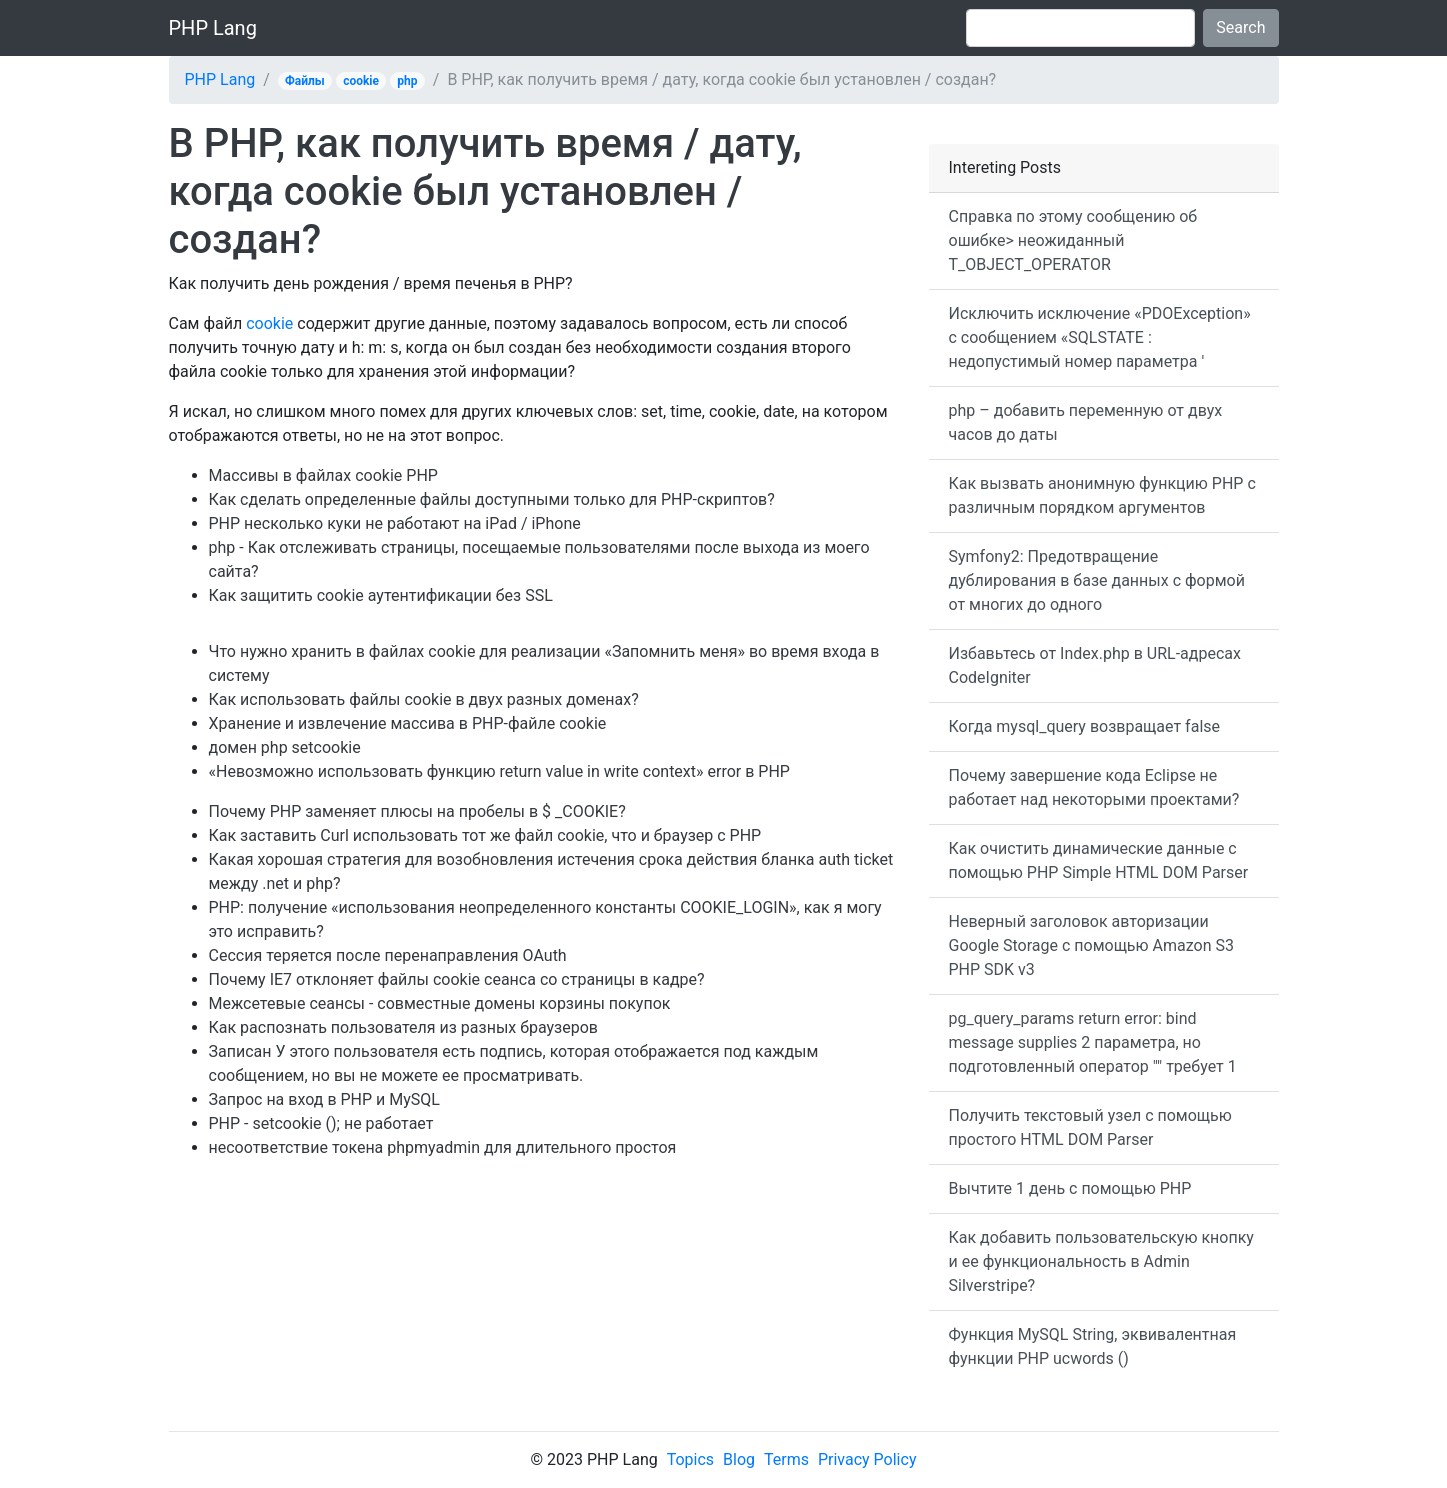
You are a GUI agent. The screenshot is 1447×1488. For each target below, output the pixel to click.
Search (1240, 27)
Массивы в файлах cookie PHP (323, 475)
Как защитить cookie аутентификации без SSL (381, 595)
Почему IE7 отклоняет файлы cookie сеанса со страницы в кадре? (457, 979)
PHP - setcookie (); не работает (321, 1123)
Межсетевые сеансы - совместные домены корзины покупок (440, 1003)
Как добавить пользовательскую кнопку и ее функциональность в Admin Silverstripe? (1101, 1261)
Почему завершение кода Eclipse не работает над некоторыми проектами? (1094, 787)
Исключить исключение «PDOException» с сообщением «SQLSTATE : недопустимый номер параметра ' (1100, 337)
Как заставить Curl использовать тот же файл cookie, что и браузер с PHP (485, 835)
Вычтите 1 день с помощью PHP (1070, 1188)
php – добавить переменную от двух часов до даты (1086, 422)
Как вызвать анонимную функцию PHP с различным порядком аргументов (1102, 495)
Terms (786, 1459)
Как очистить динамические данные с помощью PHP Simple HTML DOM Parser (1099, 860)
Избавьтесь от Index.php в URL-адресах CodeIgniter (1095, 665)
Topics (690, 1459)
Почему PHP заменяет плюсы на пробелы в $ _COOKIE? (417, 811)
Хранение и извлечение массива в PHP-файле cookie (408, 723)
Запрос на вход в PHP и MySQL (324, 1099)
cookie (361, 81)
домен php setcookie (285, 747)
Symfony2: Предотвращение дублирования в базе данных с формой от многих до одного (1097, 580)
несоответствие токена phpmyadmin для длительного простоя (443, 1147)
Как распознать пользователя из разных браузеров (403, 1027)
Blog (739, 1459)
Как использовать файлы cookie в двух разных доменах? (424, 699)
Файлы (305, 81)
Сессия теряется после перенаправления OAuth (388, 955)
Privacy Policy (867, 1459)
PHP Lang (213, 28)
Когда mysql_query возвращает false (1085, 726)
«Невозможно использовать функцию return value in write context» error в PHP (499, 771)
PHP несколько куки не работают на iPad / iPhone (395, 523)
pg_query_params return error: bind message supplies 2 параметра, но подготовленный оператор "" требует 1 (1093, 1042)
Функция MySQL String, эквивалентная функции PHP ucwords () (1093, 1346)
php (407, 81)
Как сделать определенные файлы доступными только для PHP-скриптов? (492, 499)
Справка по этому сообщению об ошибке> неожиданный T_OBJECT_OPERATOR (1073, 240)
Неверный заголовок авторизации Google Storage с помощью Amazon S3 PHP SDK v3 (1092, 945)
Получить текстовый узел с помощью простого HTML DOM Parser (1090, 1127)
